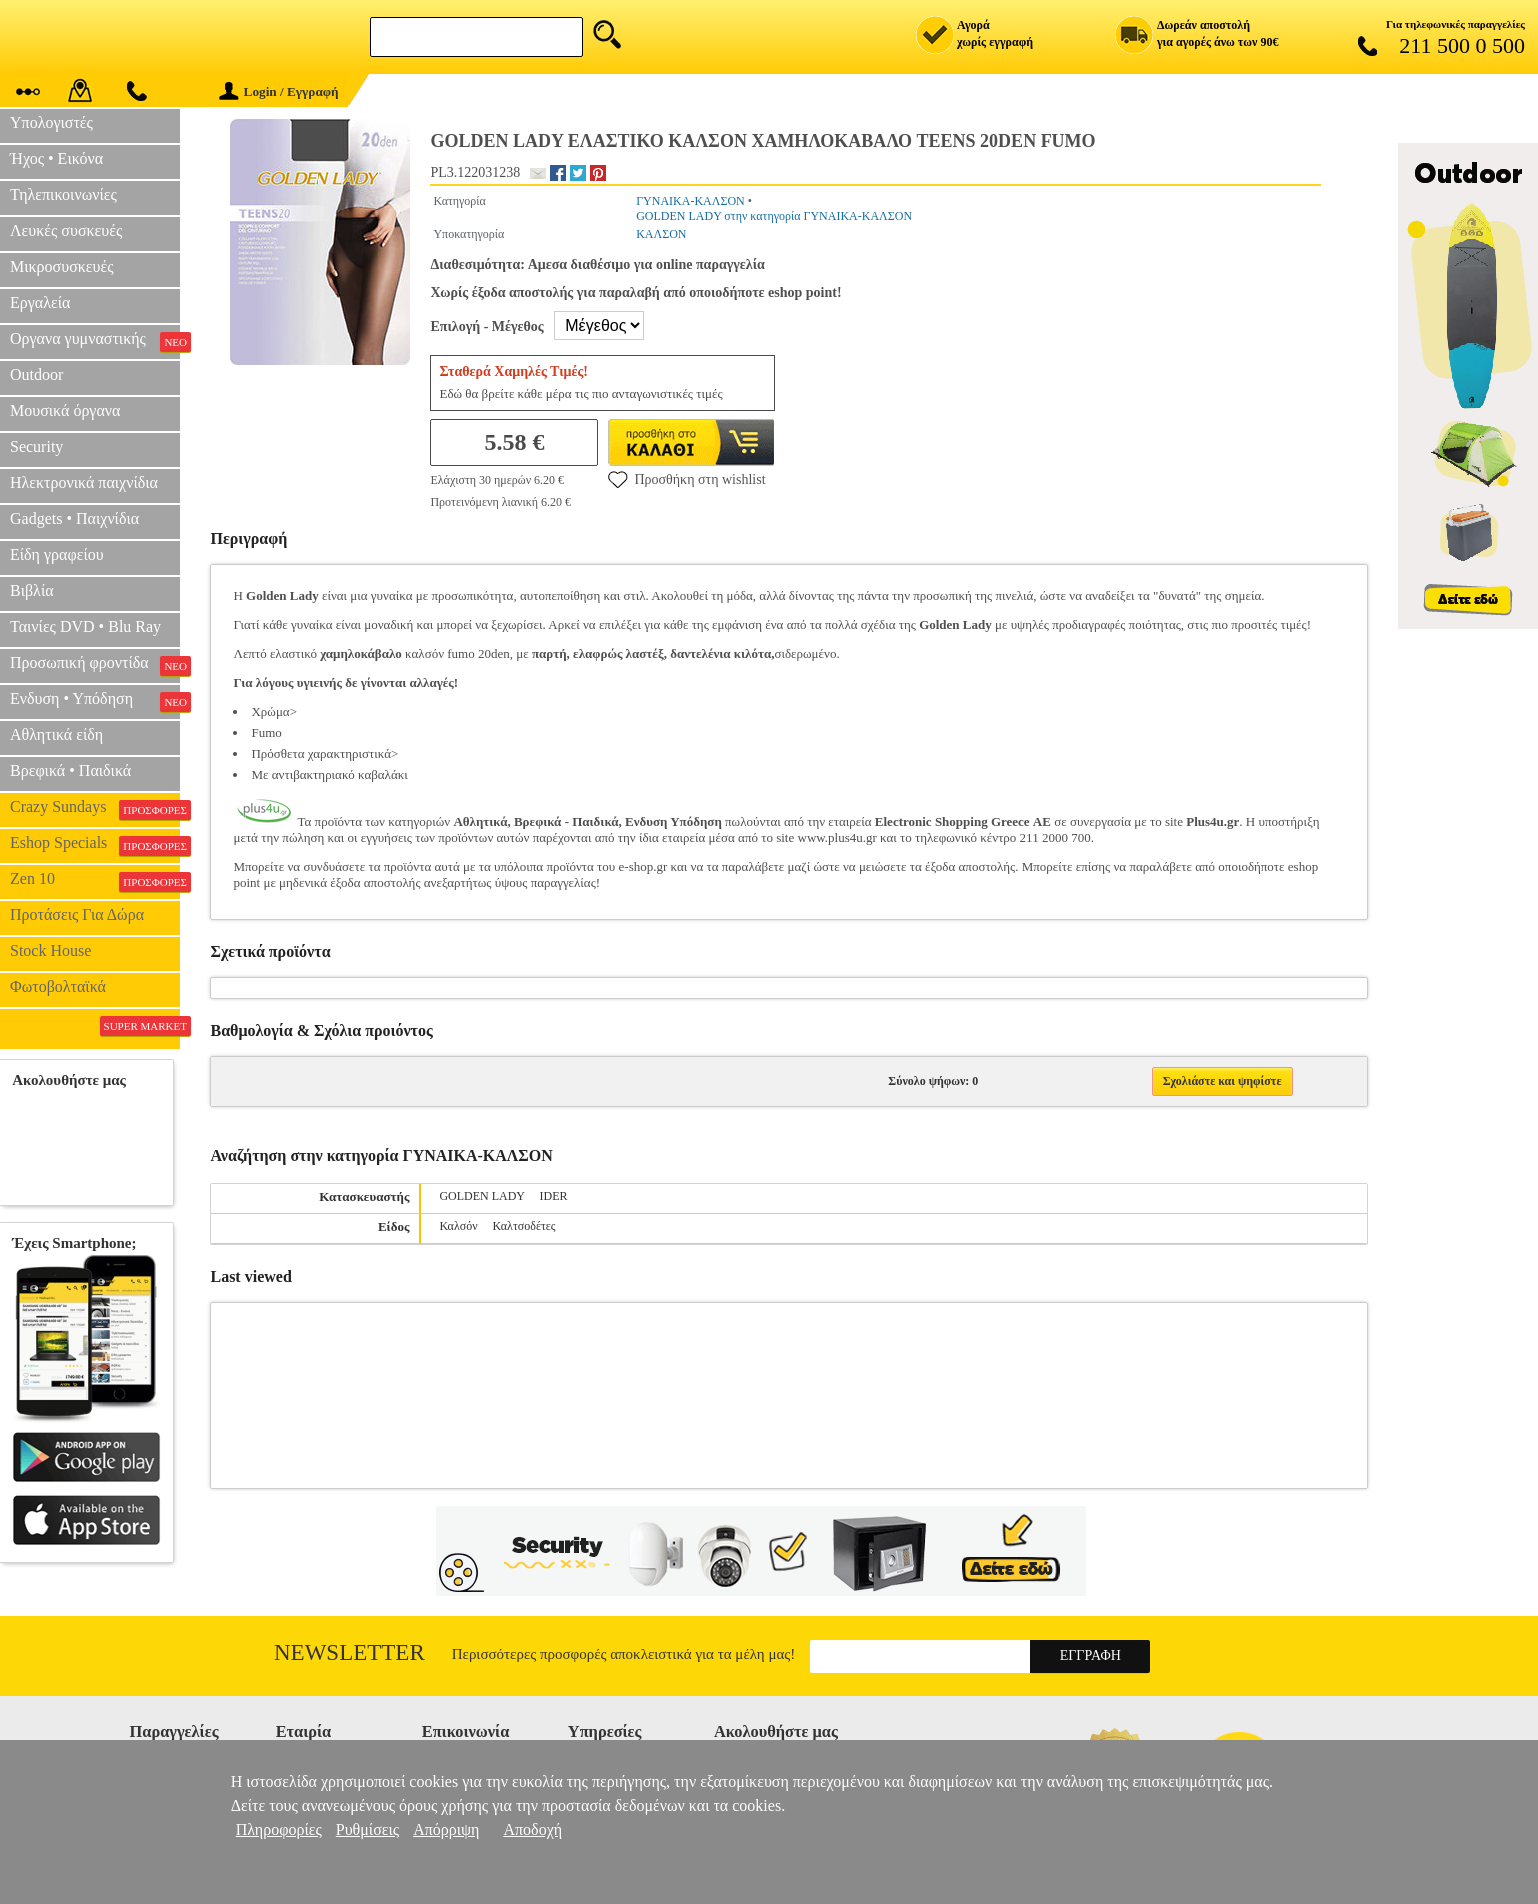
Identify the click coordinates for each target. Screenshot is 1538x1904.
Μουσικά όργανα (65, 410)
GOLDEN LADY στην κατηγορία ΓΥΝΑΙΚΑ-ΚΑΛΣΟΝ (774, 216)
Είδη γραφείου (57, 554)
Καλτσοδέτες (524, 1226)
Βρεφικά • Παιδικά (70, 770)
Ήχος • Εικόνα (56, 158)
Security (36, 446)
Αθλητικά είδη (56, 734)
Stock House (50, 950)
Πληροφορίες (279, 1829)
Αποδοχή (532, 1829)
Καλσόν (458, 1226)
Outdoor (36, 374)
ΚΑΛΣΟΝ (661, 234)
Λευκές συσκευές (66, 230)
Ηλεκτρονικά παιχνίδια (84, 482)
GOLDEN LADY (481, 1196)
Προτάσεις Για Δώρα (77, 914)
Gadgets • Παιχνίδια (74, 518)
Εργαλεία (40, 302)
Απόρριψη (446, 1829)
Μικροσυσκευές (62, 266)
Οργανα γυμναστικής (95, 341)
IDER (554, 1196)
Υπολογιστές (51, 122)
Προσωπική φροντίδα (95, 665)
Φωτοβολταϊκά (58, 986)
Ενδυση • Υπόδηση (95, 701)
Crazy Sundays (95, 809)
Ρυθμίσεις (367, 1829)
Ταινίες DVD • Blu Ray (85, 626)
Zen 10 (95, 881)
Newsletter (349, 1652)
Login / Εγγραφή (279, 91)
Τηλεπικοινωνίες (63, 194)
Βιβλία (32, 590)
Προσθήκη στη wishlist (686, 479)
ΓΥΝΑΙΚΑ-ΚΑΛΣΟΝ (690, 201)
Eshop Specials (95, 845)
